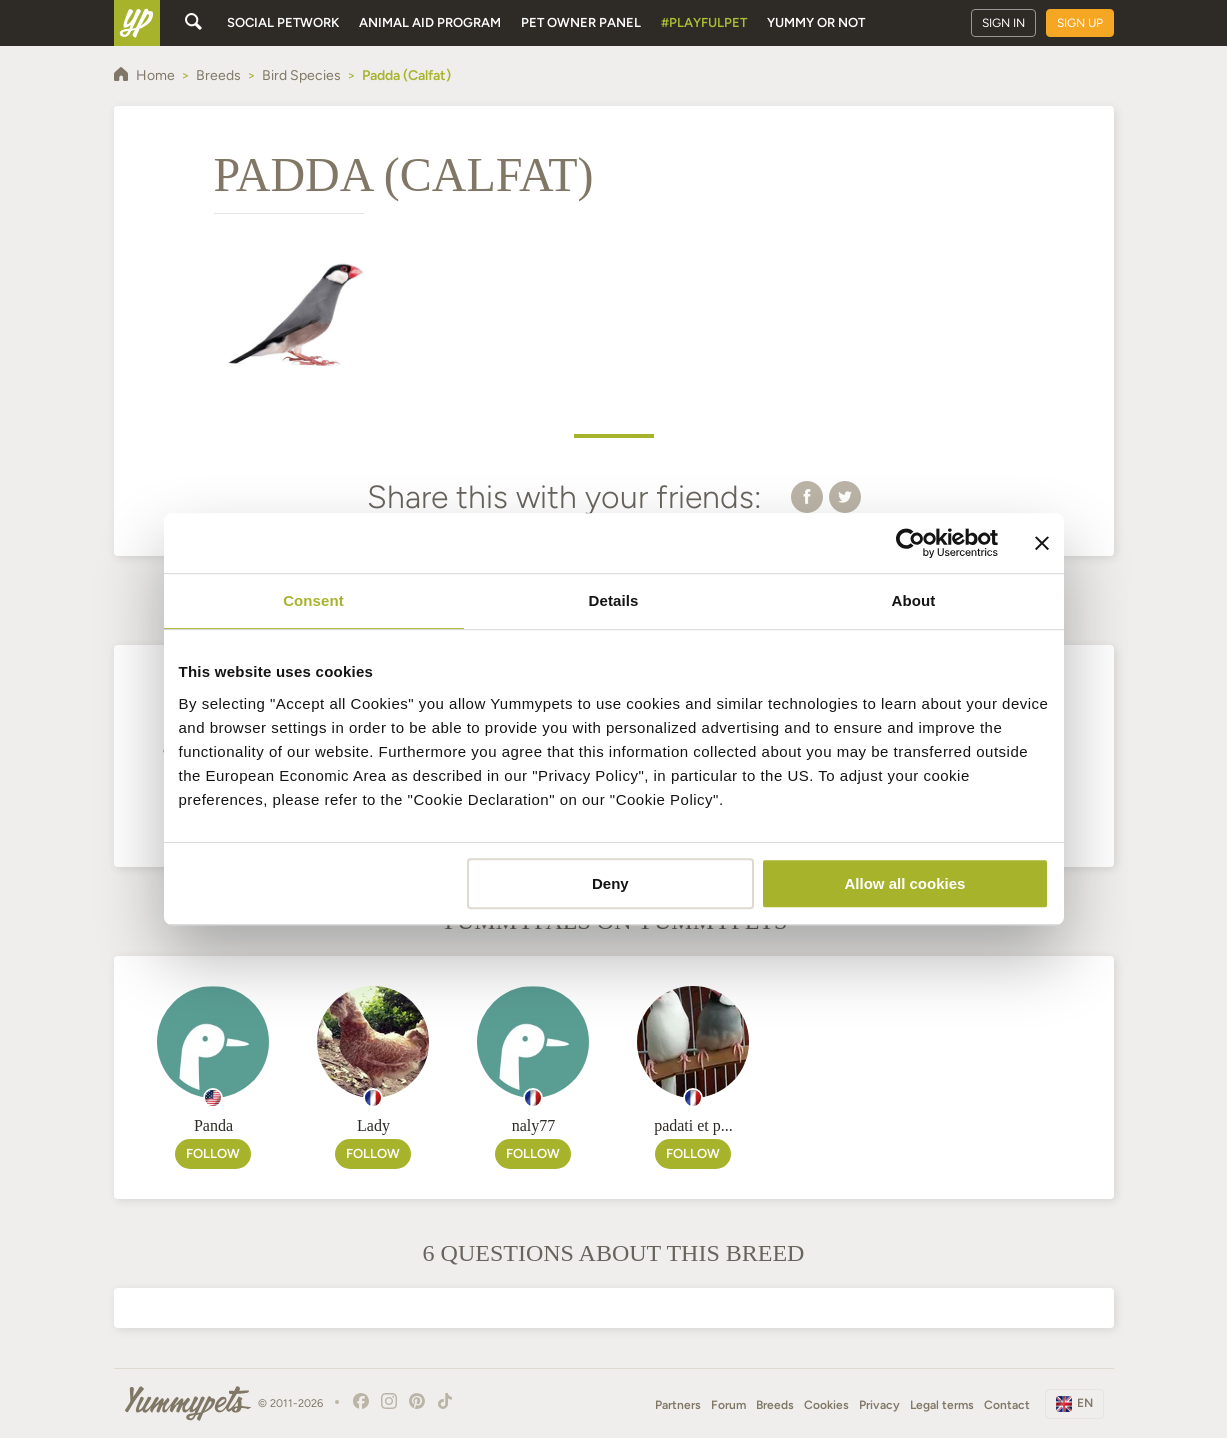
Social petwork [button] (283, 22)
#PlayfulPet (704, 22)
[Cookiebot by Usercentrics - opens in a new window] (910, 543)
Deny (610, 883)
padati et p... (693, 1125)
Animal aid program (430, 22)
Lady (373, 1125)
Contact (1007, 1405)
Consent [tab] (313, 600)
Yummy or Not (816, 22)
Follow (213, 1153)
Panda (213, 1125)
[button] (807, 496)
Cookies (826, 1405)
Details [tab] (614, 600)
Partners (678, 1405)
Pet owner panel (581, 22)
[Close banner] (1042, 543)
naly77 (534, 1125)
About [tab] (914, 600)
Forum (728, 1405)
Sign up (1080, 23)
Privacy (879, 1405)
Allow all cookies (905, 883)
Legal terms (942, 1405)
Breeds (775, 1405)
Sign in (1003, 23)
